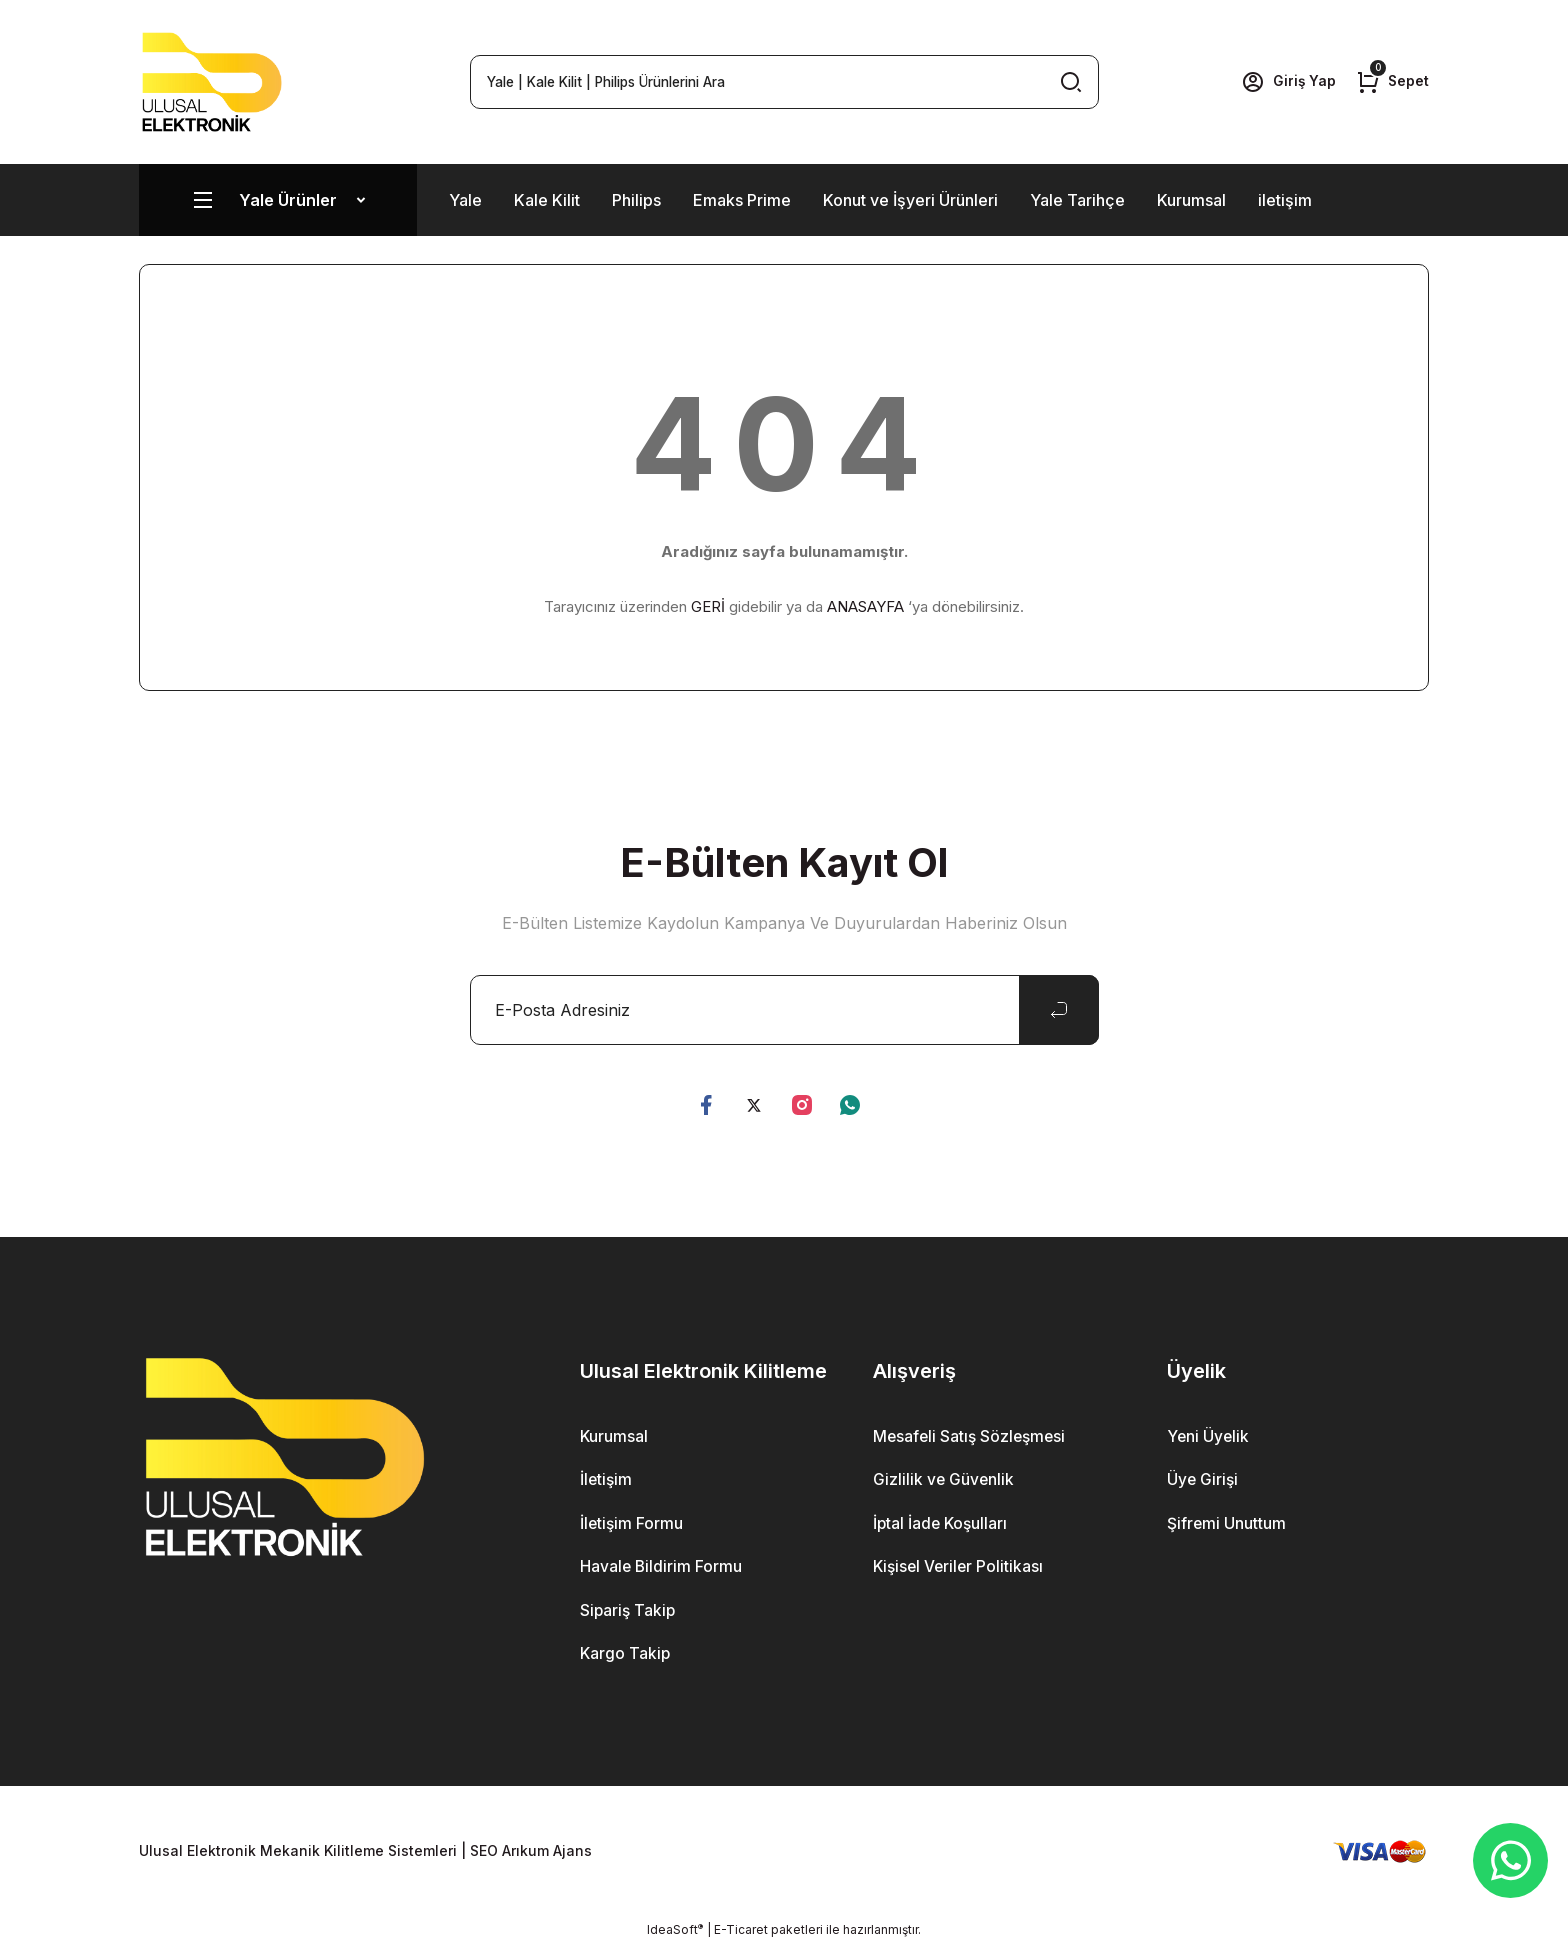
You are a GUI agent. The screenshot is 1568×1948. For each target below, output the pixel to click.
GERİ (708, 606)
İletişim (607, 1481)
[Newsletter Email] (784, 1010)
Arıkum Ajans (547, 1853)
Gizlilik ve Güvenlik (944, 1481)
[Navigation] (278, 200)
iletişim (1285, 200)
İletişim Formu (632, 1525)
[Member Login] (1287, 82)
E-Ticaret (741, 1933)
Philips (636, 200)
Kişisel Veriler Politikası (960, 1569)
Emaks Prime (742, 200)
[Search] (784, 82)
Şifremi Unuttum (1227, 1525)
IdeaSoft (675, 1933)
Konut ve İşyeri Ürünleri (910, 200)
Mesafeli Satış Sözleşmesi (972, 1437)
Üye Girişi (1203, 1481)
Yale (465, 200)
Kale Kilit (547, 200)
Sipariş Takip (629, 1613)
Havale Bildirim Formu (662, 1569)
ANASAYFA (865, 606)
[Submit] (1059, 1010)
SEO (484, 1853)
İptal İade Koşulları (942, 1525)
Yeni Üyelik (1209, 1437)
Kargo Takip (626, 1657)
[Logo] (212, 82)
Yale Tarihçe (1077, 200)
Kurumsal (1191, 200)
